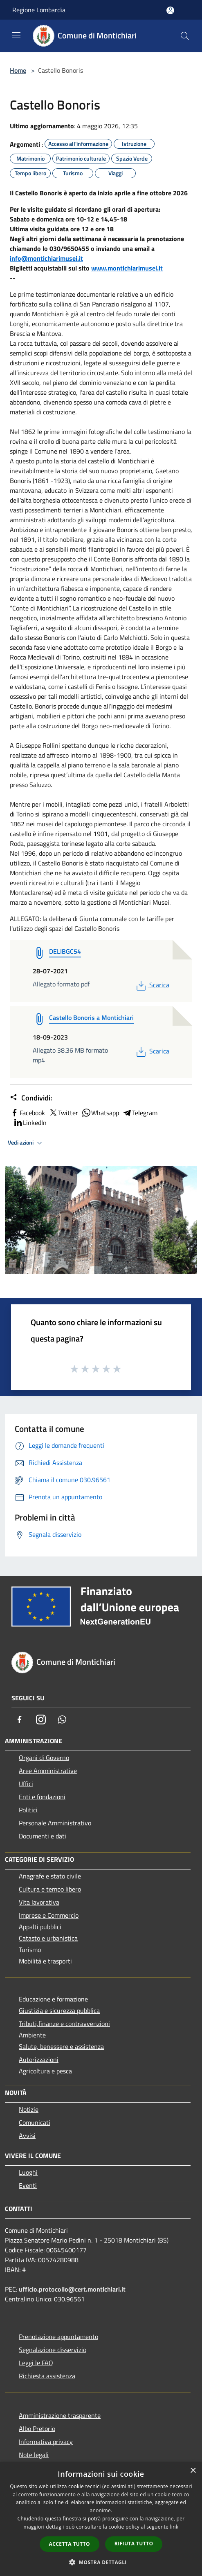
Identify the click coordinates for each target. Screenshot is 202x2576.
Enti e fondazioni (42, 1797)
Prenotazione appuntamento (58, 2336)
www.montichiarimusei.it (127, 268)
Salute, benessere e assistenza (61, 2046)
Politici (28, 1810)
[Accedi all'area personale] (170, 10)
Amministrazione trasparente (60, 2415)
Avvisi (27, 2135)
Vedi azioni (26, 1143)
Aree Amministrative (48, 1770)
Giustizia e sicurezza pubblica (59, 2010)
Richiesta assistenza (47, 2376)
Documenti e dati (42, 1836)
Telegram (139, 1113)
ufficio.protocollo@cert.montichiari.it (72, 2289)
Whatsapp (100, 1113)
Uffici (26, 1784)
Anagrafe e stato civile (50, 1876)
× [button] (193, 2471)
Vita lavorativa (39, 1902)
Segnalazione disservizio (52, 2350)
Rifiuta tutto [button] (133, 2543)
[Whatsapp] (62, 1719)
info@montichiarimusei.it (46, 258)
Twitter (63, 1113)
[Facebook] (19, 1719)
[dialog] (101, 2519)
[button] (101, 2562)
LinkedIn (30, 1122)
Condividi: (31, 1098)
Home (18, 70)
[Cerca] (185, 36)
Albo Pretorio (37, 2428)
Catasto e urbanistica (48, 1938)
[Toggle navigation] (16, 35)
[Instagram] (41, 1719)
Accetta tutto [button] (69, 2543)
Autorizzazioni (38, 2059)
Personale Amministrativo (55, 1823)
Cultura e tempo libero (50, 1889)
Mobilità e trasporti (45, 1961)
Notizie (28, 2109)
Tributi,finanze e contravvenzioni (64, 2023)
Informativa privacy (46, 2441)
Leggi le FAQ (36, 2363)
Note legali (34, 2455)
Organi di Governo (44, 1757)
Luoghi (28, 2172)
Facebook (27, 1113)
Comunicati (34, 2122)
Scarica (152, 985)
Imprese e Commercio (49, 1915)
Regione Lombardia (38, 10)
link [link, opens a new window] (174, 2526)
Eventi (28, 2185)
